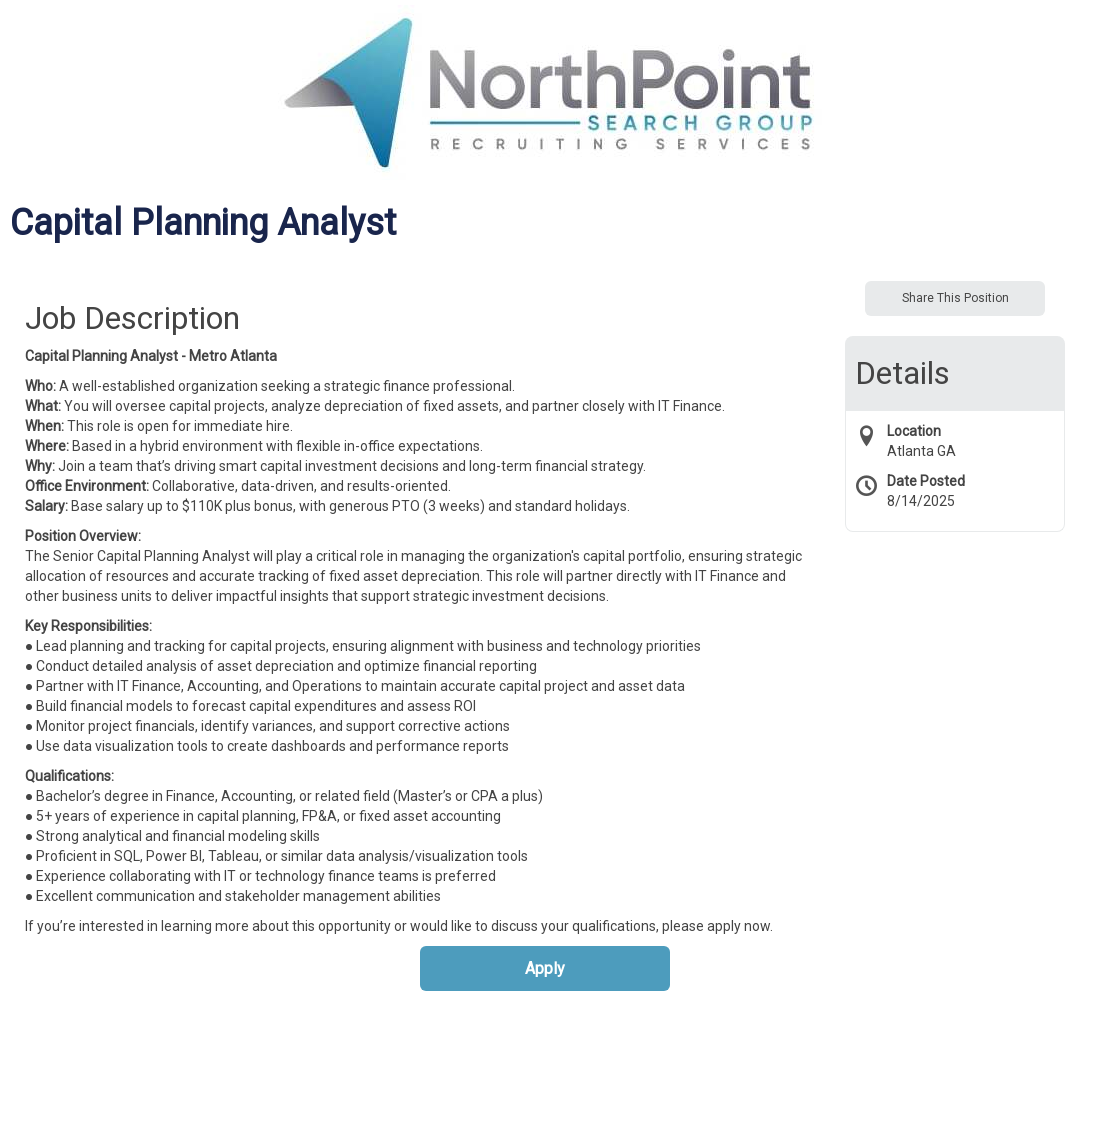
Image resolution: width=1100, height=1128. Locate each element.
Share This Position (955, 298)
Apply (545, 968)
